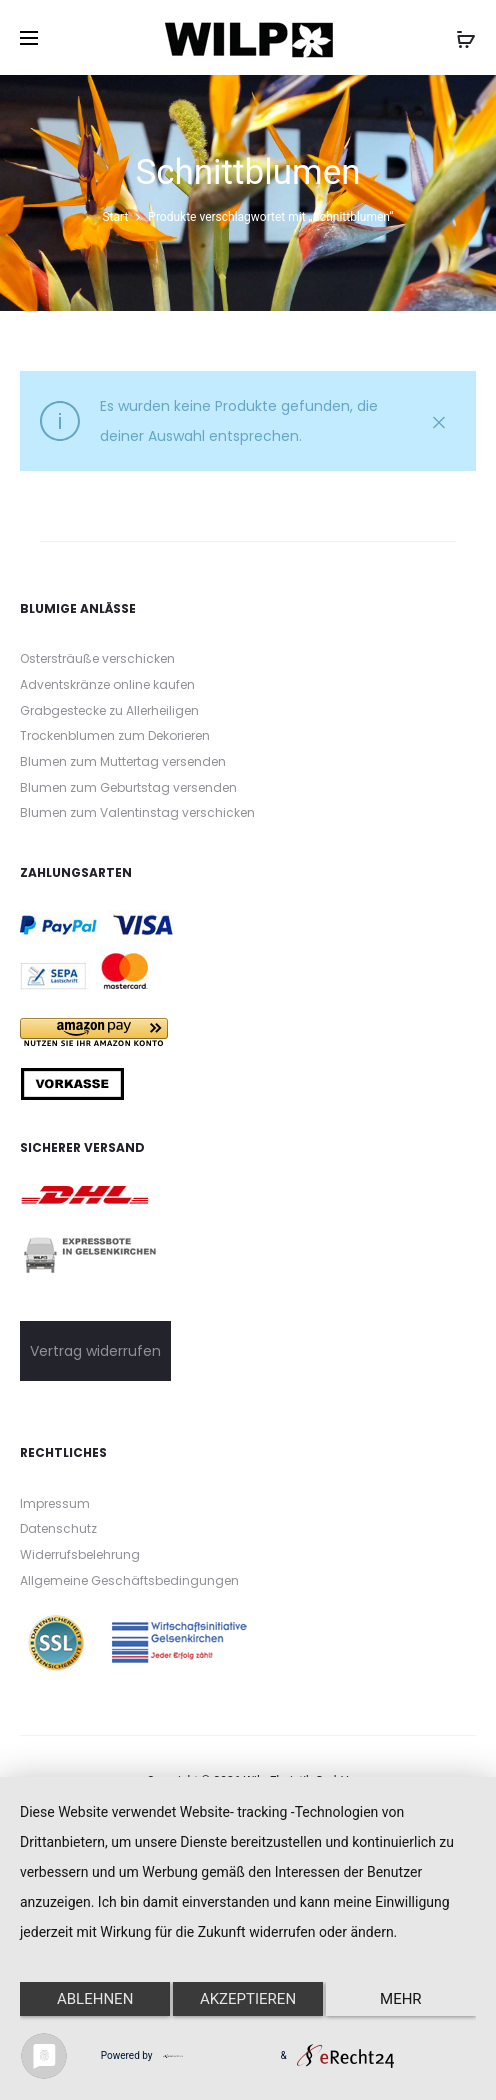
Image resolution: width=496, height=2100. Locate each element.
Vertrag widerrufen (95, 1351)
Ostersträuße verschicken (97, 658)
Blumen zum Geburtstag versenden (128, 787)
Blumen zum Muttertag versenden (123, 761)
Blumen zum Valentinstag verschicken (137, 812)
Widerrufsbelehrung (80, 1554)
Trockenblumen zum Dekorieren (115, 735)
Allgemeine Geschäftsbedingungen (129, 1580)
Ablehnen (95, 1999)
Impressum (55, 1503)
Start (115, 217)
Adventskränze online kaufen (107, 684)
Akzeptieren (248, 1999)
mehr (401, 1999)
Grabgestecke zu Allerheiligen (109, 710)
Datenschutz (58, 1528)
